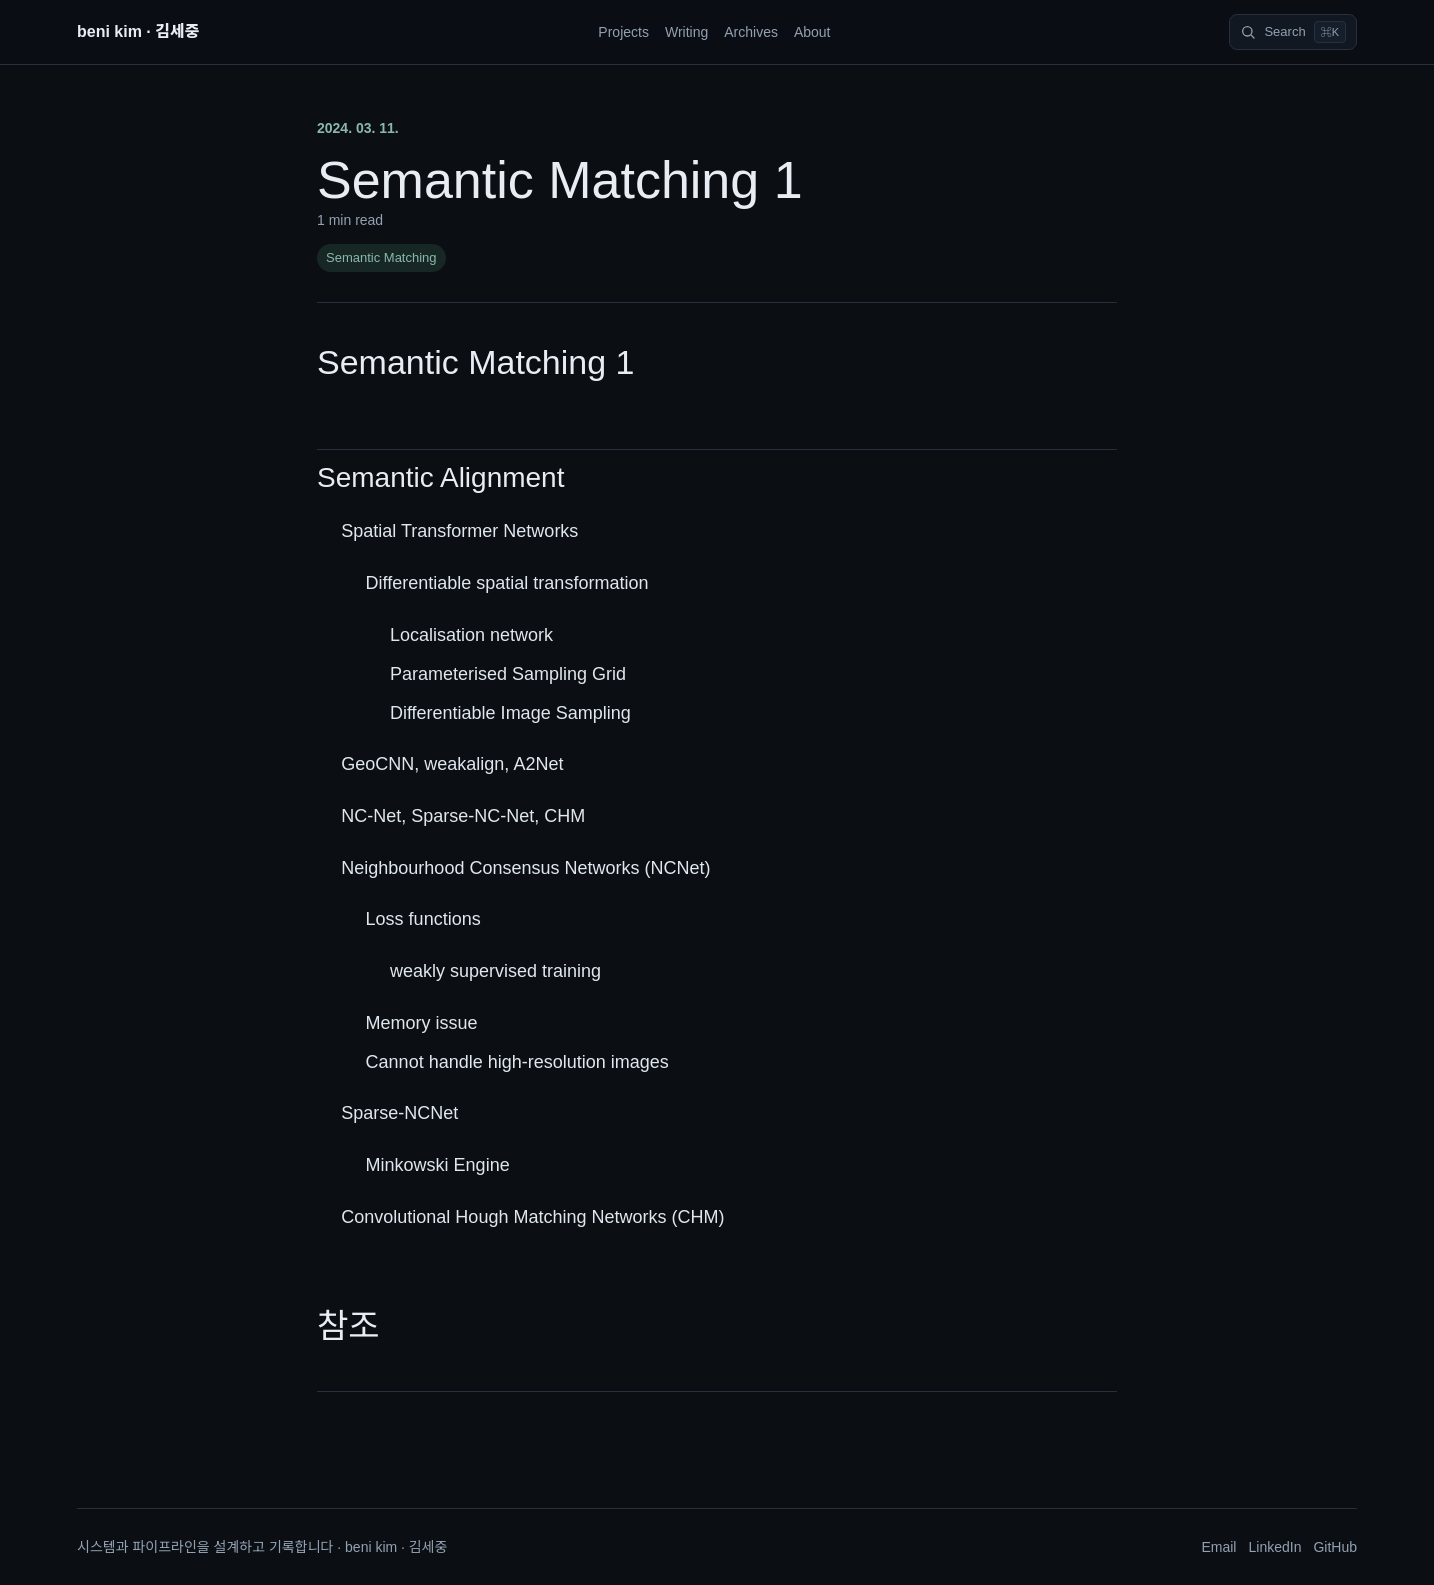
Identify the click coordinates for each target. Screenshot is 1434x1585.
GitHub (1335, 1547)
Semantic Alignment (440, 477)
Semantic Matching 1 (476, 362)
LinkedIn (1274, 1547)
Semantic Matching (381, 257)
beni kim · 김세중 (138, 31)
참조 (348, 1326)
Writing (686, 32)
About (812, 32)
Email (1218, 1547)
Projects (623, 32)
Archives (751, 32)
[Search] (1293, 32)
